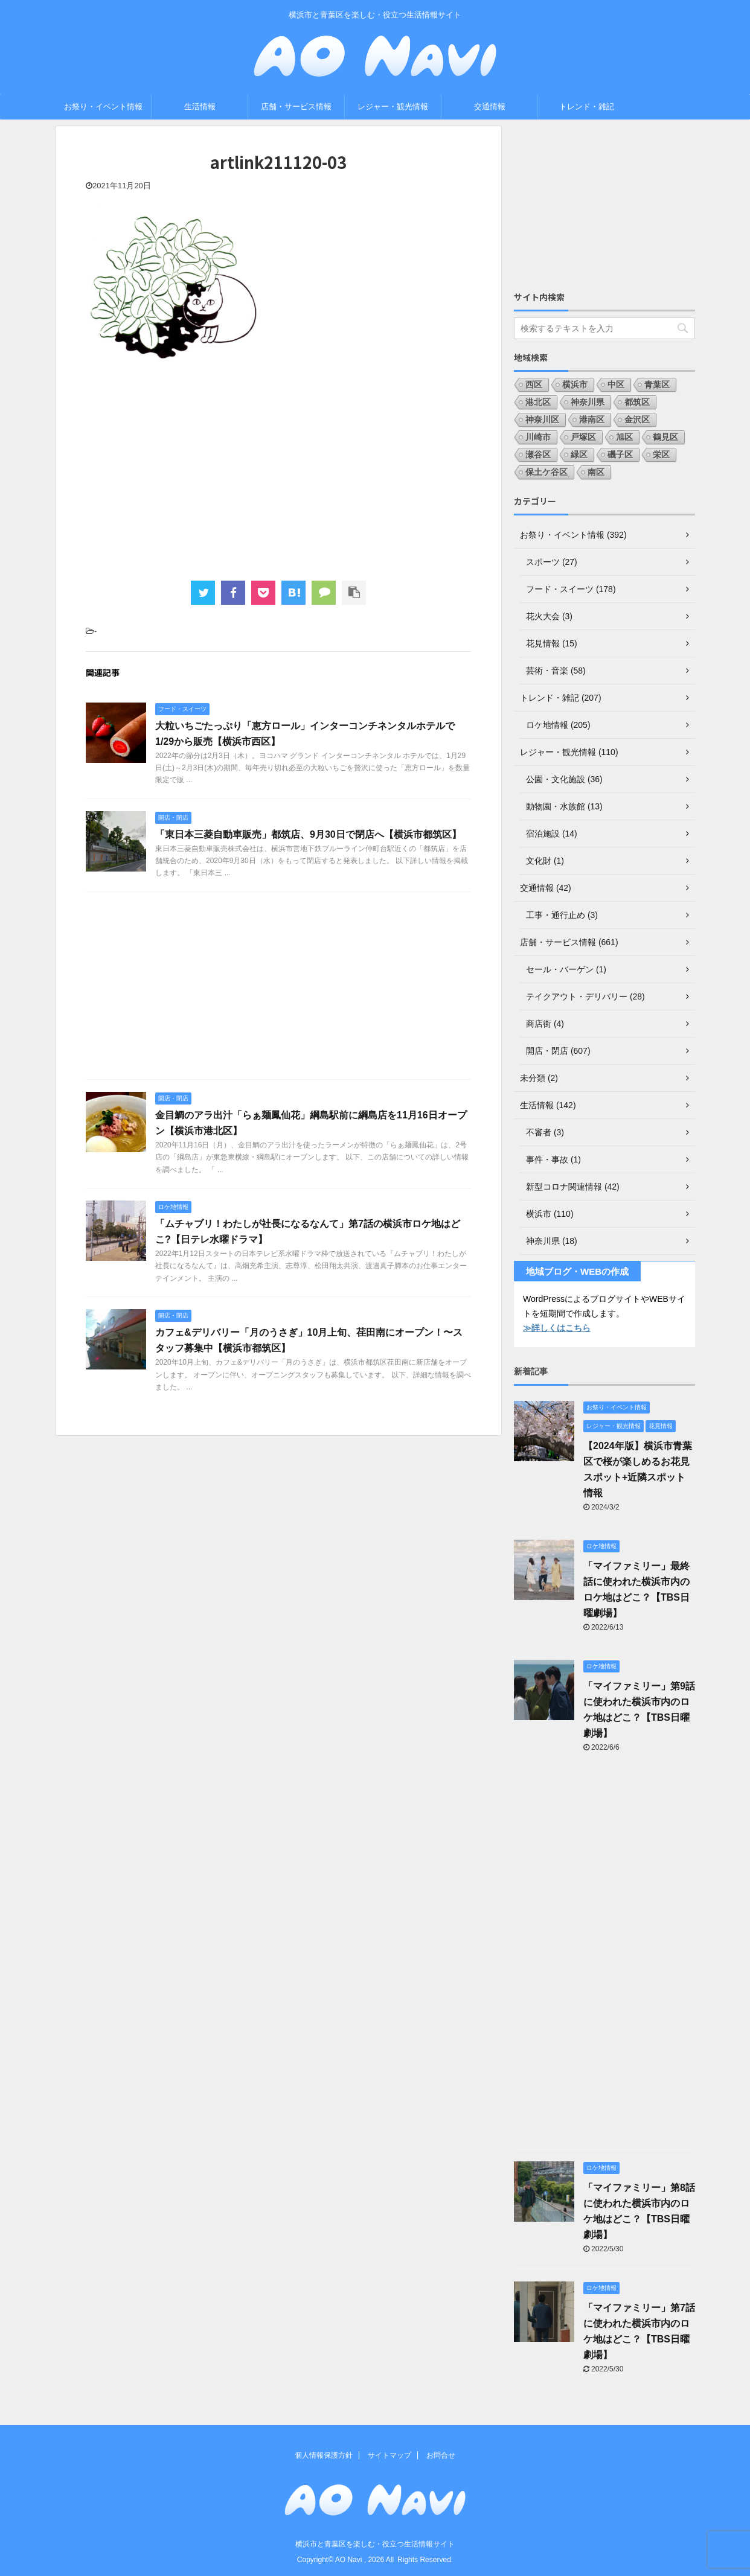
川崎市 (538, 437)
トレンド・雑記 (586, 106)
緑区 (579, 454)
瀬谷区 (538, 454)
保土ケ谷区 (546, 472)
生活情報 (200, 106)
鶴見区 (665, 437)
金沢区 (637, 419)
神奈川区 (542, 419)
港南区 (591, 419)
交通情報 (489, 106)
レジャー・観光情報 (392, 106)
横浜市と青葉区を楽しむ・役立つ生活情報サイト (375, 2544)
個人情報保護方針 (324, 2455)
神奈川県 (587, 402)
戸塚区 (583, 437)
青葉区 (657, 384)
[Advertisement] (278, 478)
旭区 (624, 437)
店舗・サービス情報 (296, 106)
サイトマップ (389, 2455)
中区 (615, 384)
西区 (533, 384)
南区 (596, 472)
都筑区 (637, 402)
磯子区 (620, 454)
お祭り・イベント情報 (103, 106)
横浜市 (575, 384)
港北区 (538, 402)
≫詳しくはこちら (557, 1328)
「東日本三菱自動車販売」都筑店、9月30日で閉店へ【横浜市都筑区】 (308, 834)
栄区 (661, 454)
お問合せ (440, 2455)
